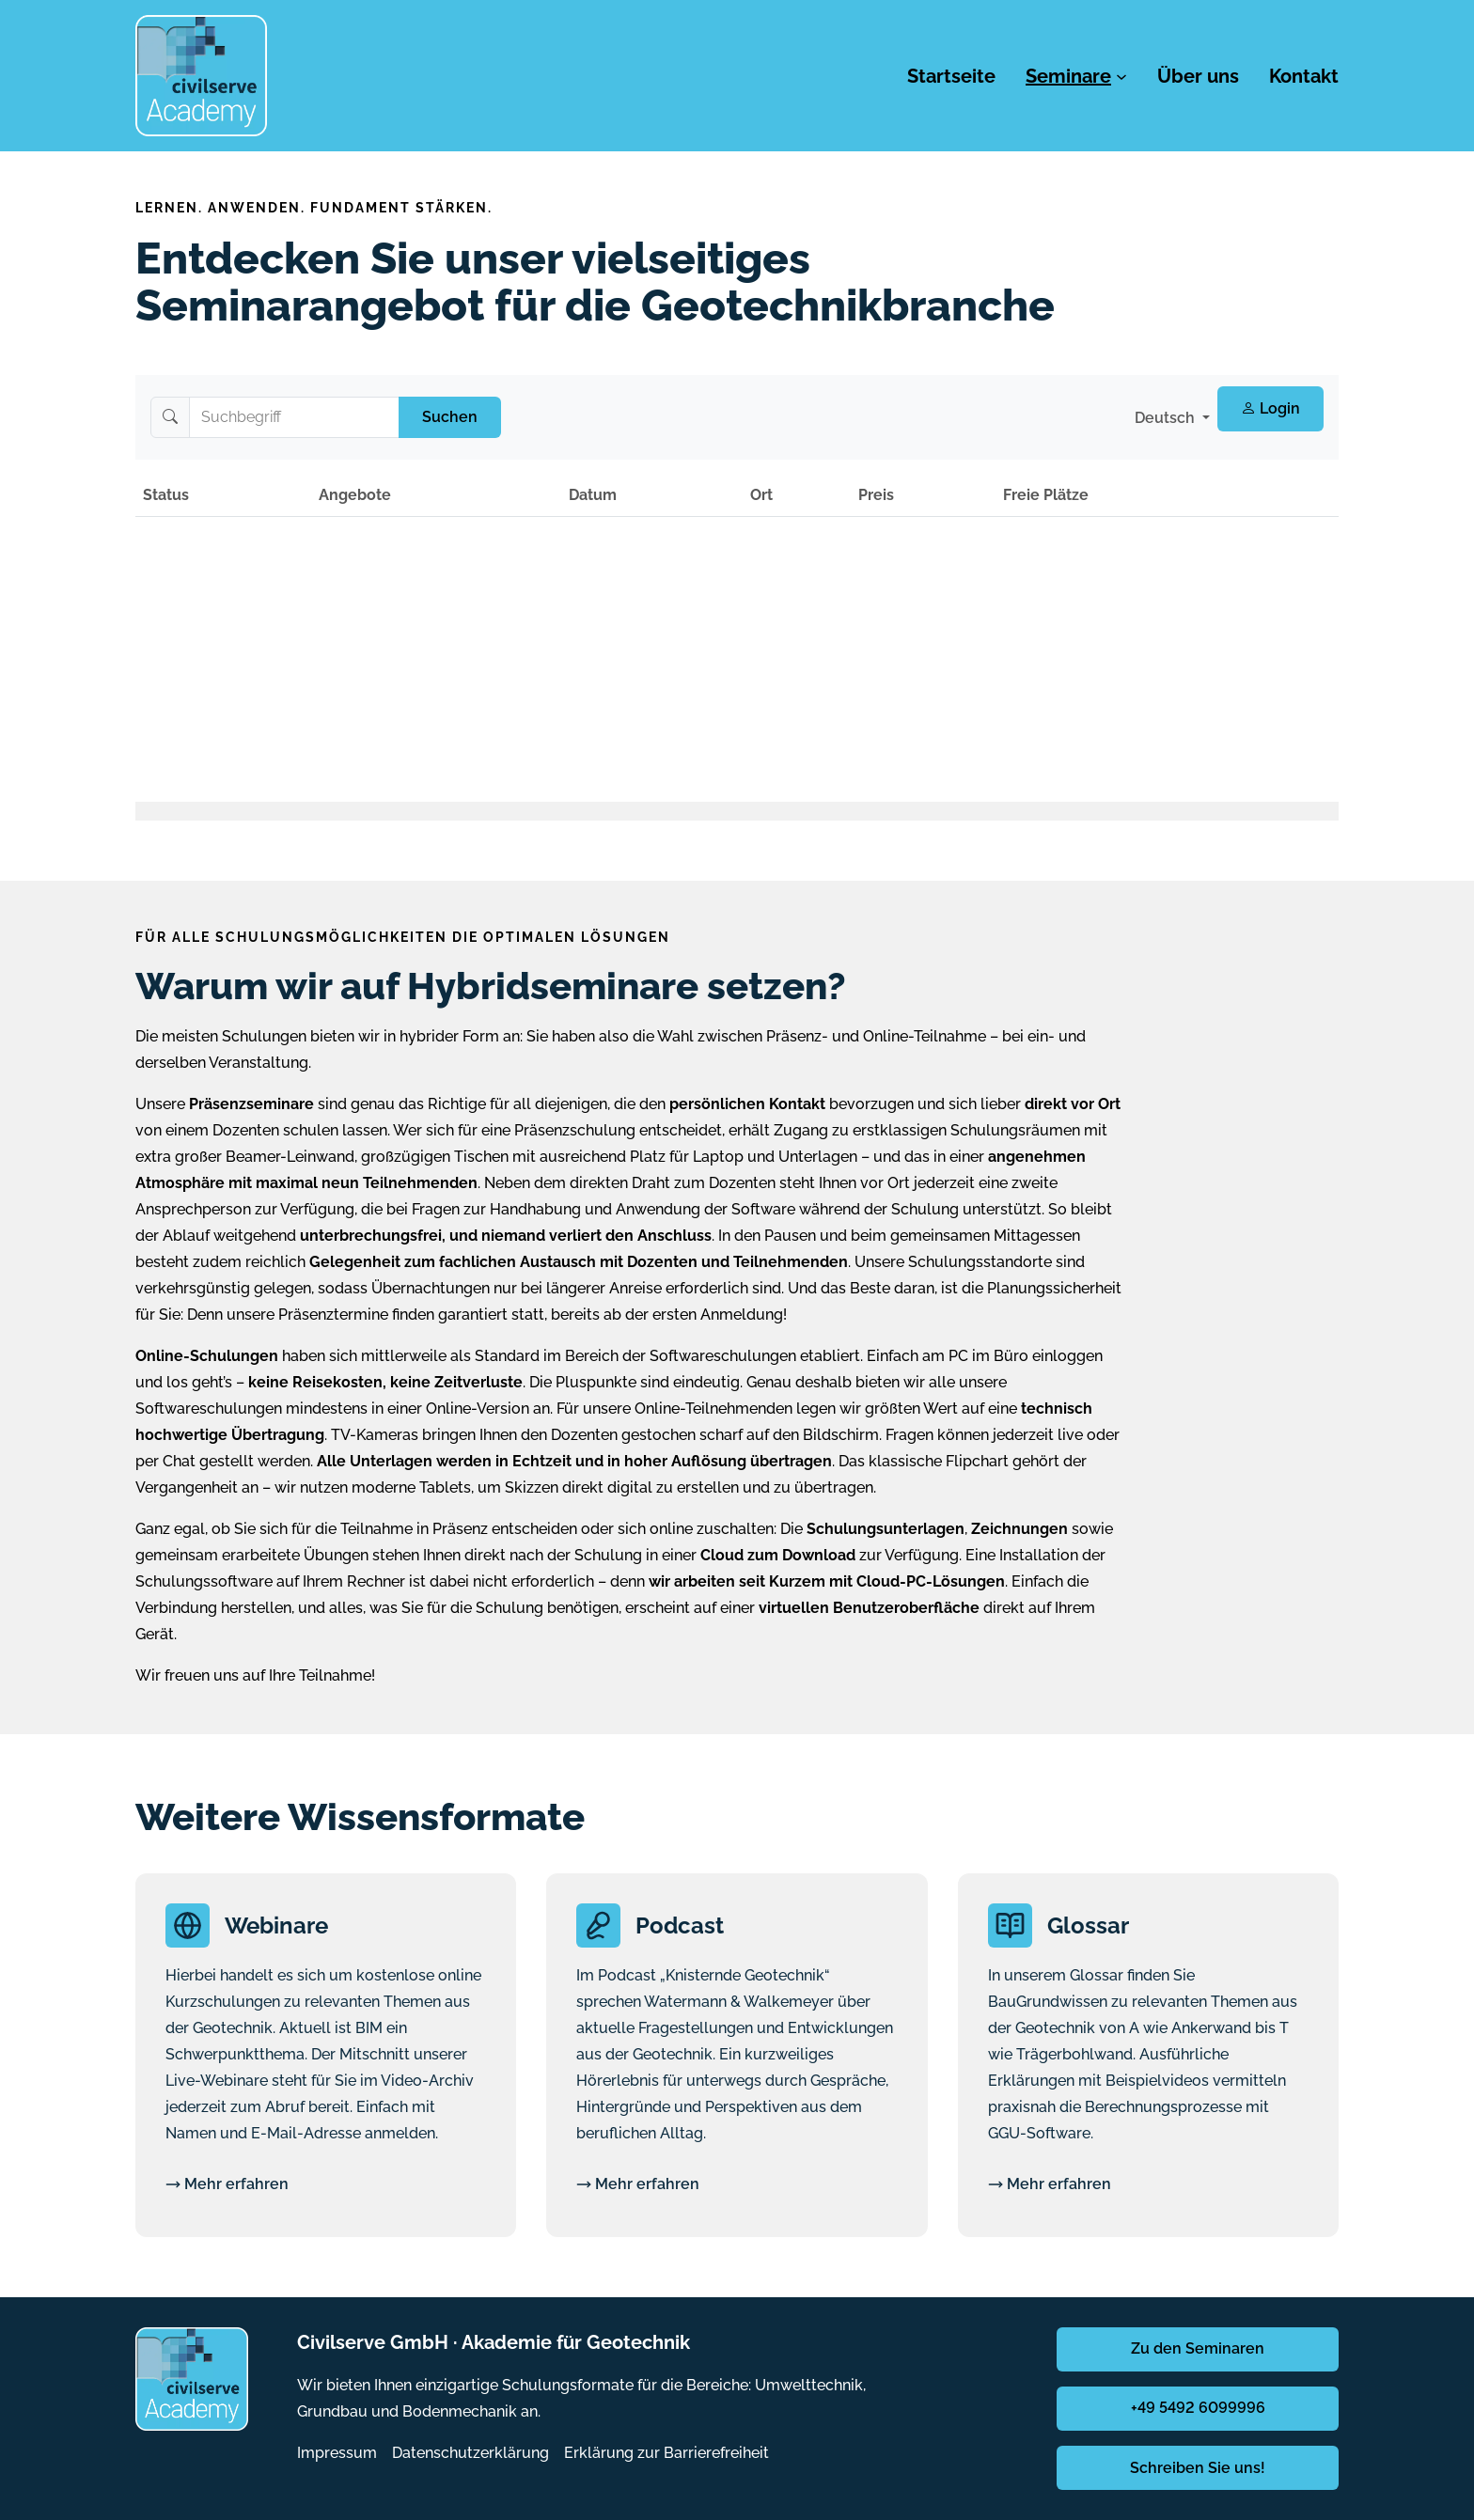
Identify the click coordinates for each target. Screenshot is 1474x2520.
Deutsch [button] (1167, 418)
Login (1270, 408)
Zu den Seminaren (1197, 2348)
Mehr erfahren (227, 2184)
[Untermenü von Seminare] (1121, 76)
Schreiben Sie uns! (1197, 2468)
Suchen (450, 417)
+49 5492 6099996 (1198, 2408)
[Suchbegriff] (294, 417)
